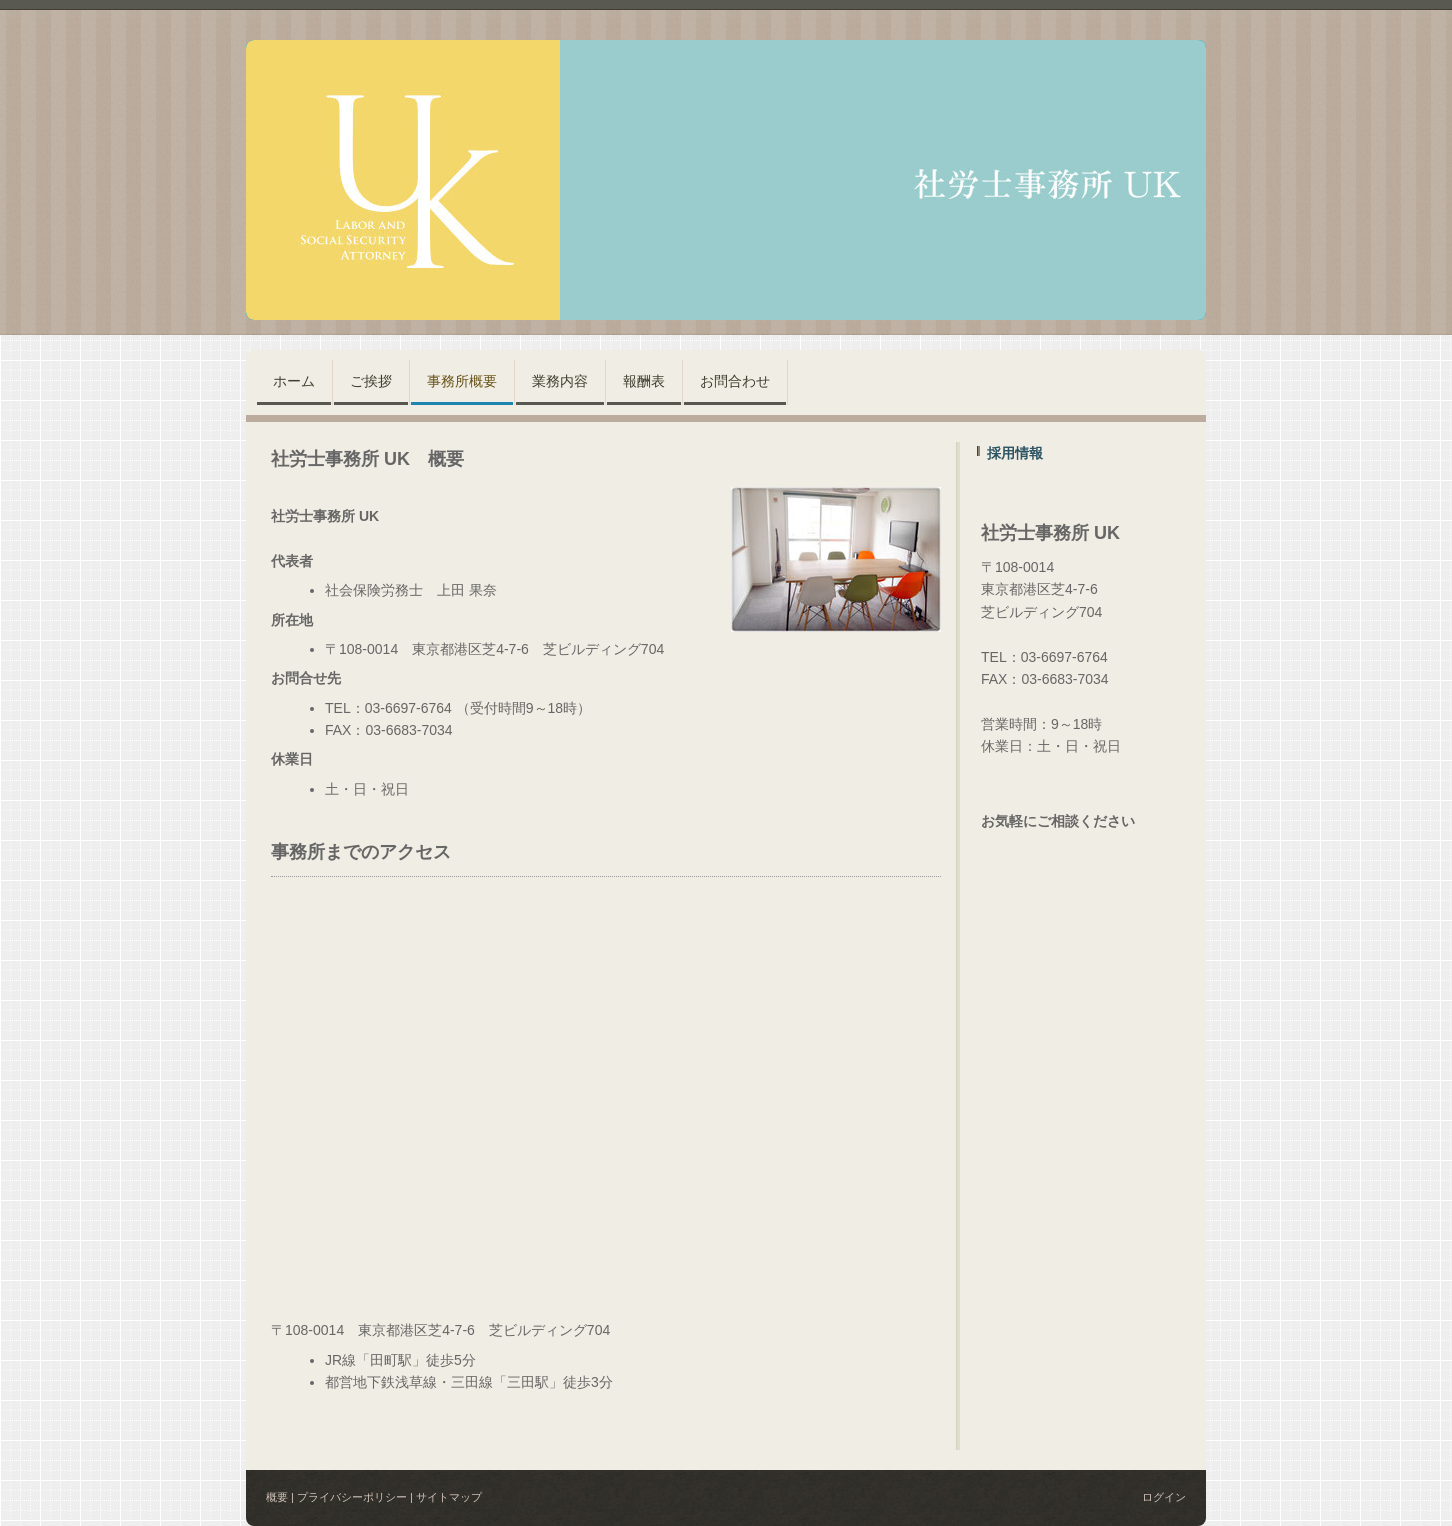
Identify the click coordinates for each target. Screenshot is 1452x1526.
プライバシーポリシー (352, 1497)
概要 (277, 1497)
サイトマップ (449, 1497)
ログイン (1164, 1497)
